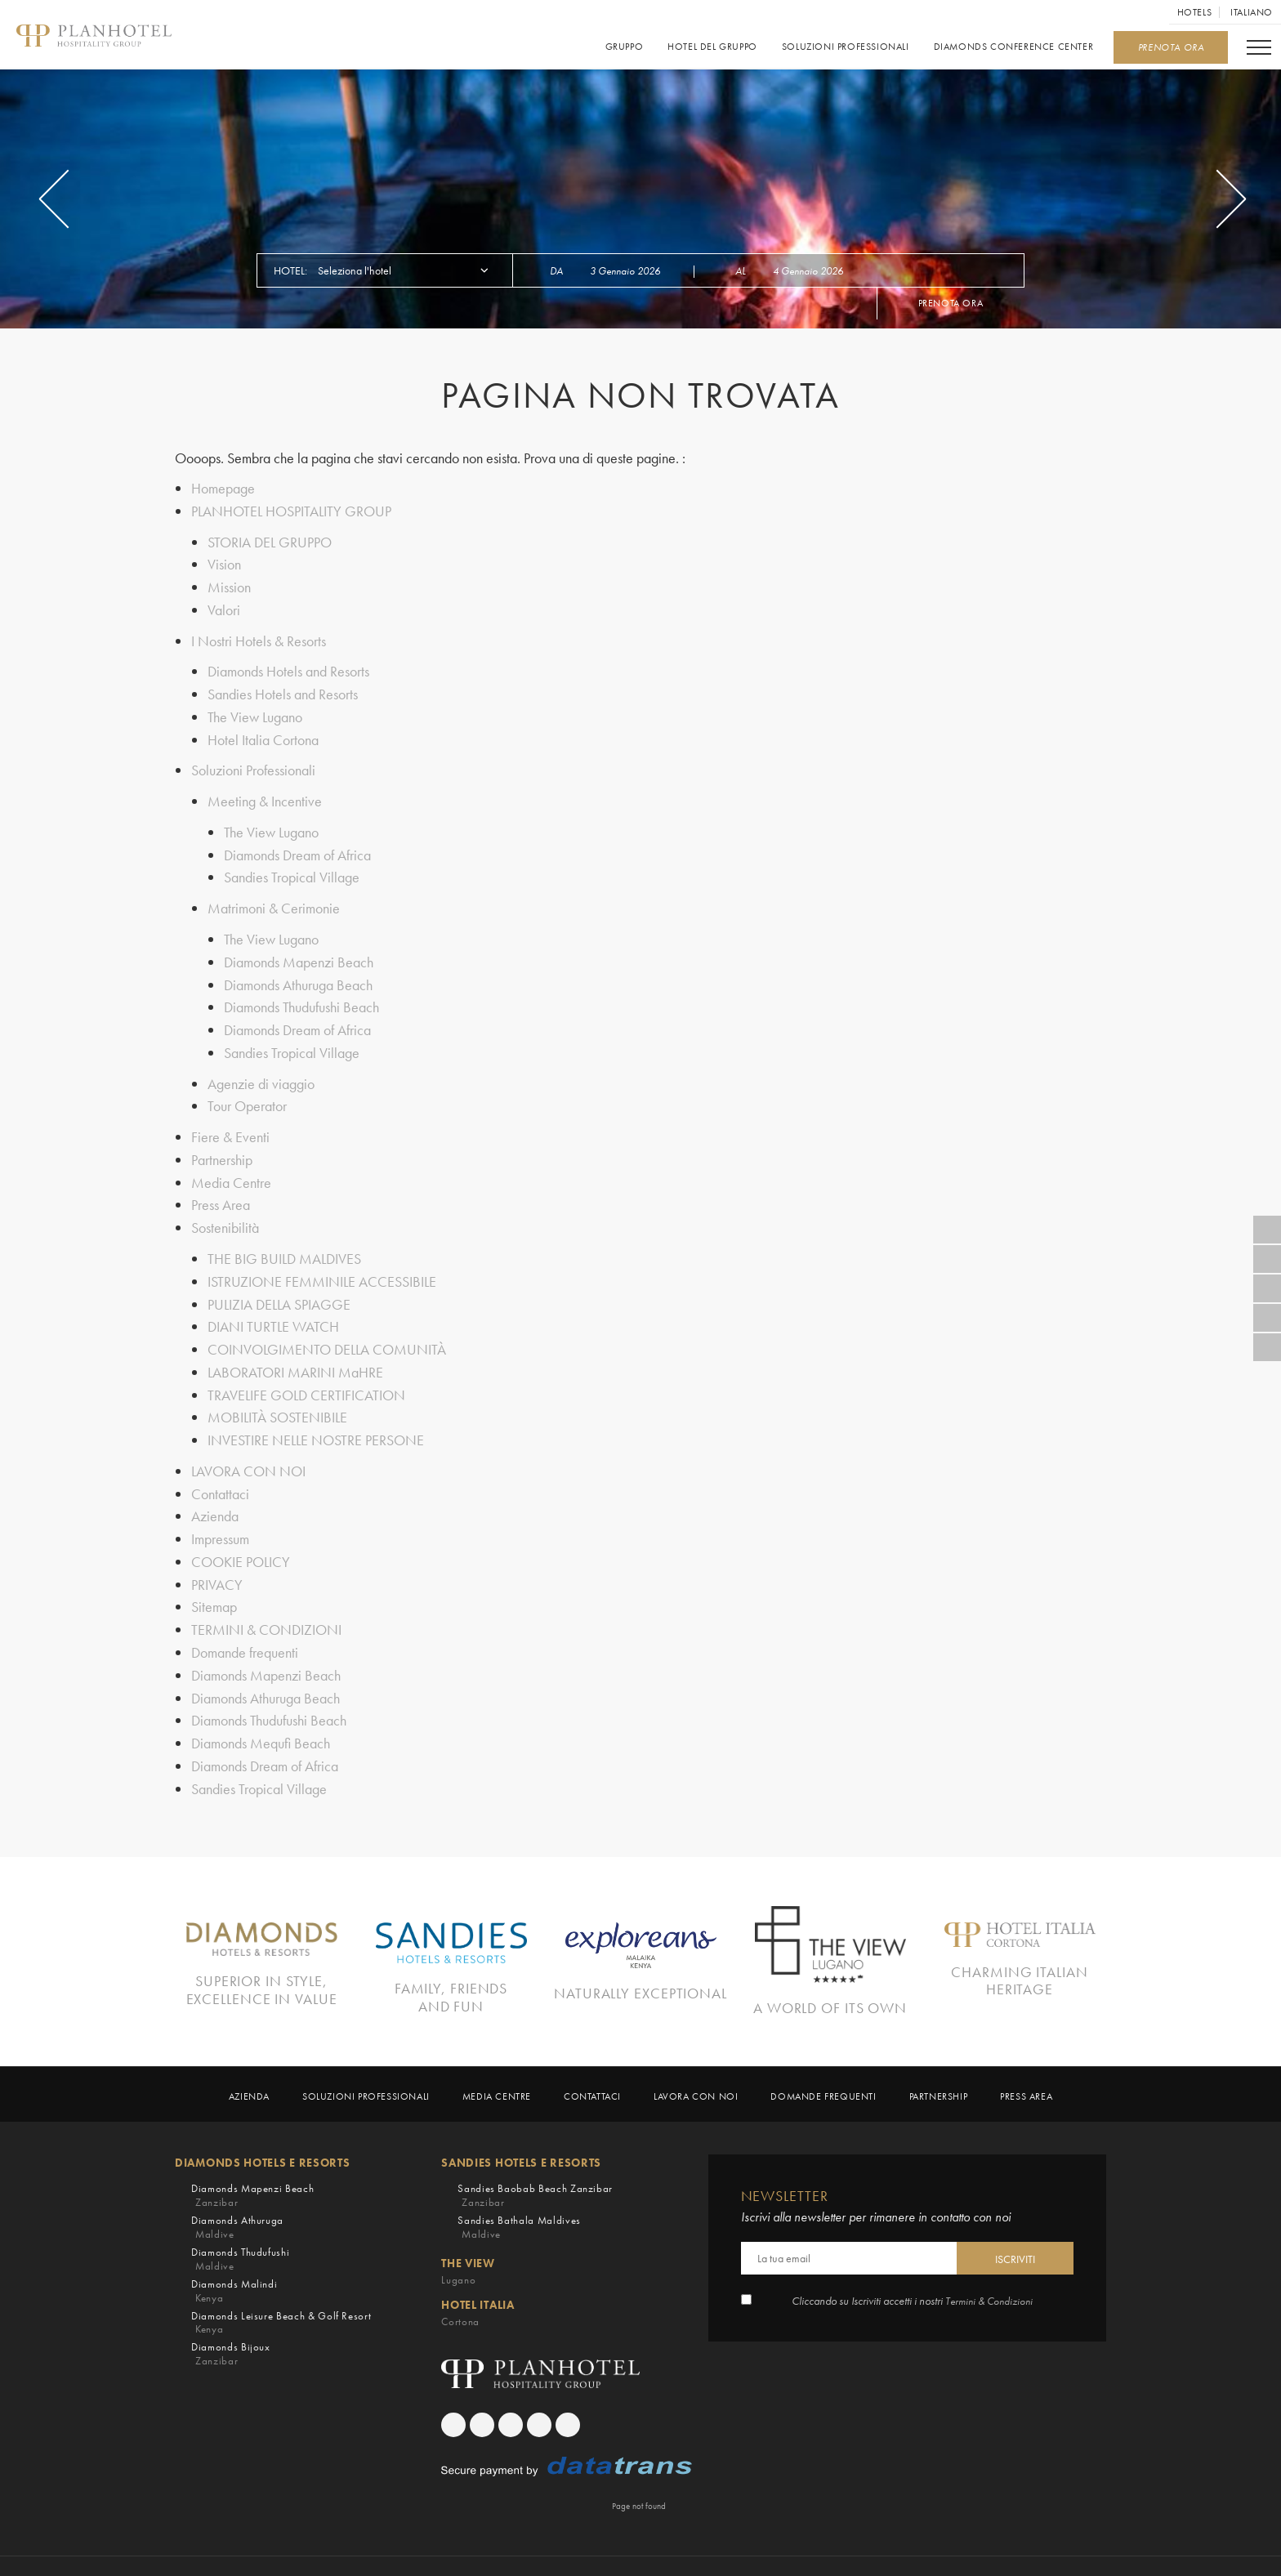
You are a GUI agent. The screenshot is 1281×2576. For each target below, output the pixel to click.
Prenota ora (951, 303)
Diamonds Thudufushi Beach (301, 994)
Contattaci (220, 1468)
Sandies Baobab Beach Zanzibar (535, 2161)
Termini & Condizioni (989, 2267)
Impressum (220, 1512)
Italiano (1251, 12)
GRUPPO (624, 47)
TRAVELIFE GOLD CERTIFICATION (306, 1372)
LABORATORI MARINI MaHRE (295, 1350)
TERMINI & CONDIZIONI (266, 1601)
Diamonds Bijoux (230, 2320)
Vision (224, 562)
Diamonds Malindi (234, 2257)
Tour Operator (247, 1091)
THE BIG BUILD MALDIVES (284, 1239)
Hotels (1194, 12)
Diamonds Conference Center (1013, 47)
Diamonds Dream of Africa (297, 846)
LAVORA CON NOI (248, 1446)
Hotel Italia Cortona (263, 733)
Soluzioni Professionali (845, 47)
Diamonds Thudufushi (240, 2225)
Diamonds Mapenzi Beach (298, 950)
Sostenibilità (225, 1209)
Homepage (223, 488)
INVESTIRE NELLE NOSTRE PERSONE (316, 1416)
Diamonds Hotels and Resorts (288, 667)
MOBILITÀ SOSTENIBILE (277, 1394)
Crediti (831, 2549)
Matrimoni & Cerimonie (274, 898)
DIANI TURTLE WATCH (273, 1306)
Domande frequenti (244, 1623)
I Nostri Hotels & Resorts (258, 636)
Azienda (215, 1490)
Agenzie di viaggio (261, 1069)
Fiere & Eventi (230, 1121)
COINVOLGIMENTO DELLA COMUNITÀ (327, 1328)
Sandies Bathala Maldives (519, 2193)
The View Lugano (255, 711)
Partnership (221, 1143)
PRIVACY (217, 1556)
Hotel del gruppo (712, 47)
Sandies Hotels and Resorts (283, 689)
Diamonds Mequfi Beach (260, 1711)
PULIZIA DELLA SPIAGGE (279, 1284)
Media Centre (231, 1165)
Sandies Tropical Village (291, 868)
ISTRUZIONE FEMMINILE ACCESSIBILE (322, 1261)
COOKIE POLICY (240, 1534)
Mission (229, 584)
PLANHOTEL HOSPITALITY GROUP (291, 510)
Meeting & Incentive (265, 793)
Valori (224, 606)
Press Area (220, 1187)
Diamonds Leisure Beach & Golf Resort (281, 2289)
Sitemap (214, 1578)
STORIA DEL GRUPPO (270, 540)
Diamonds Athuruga (237, 2193)
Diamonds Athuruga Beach (298, 972)
